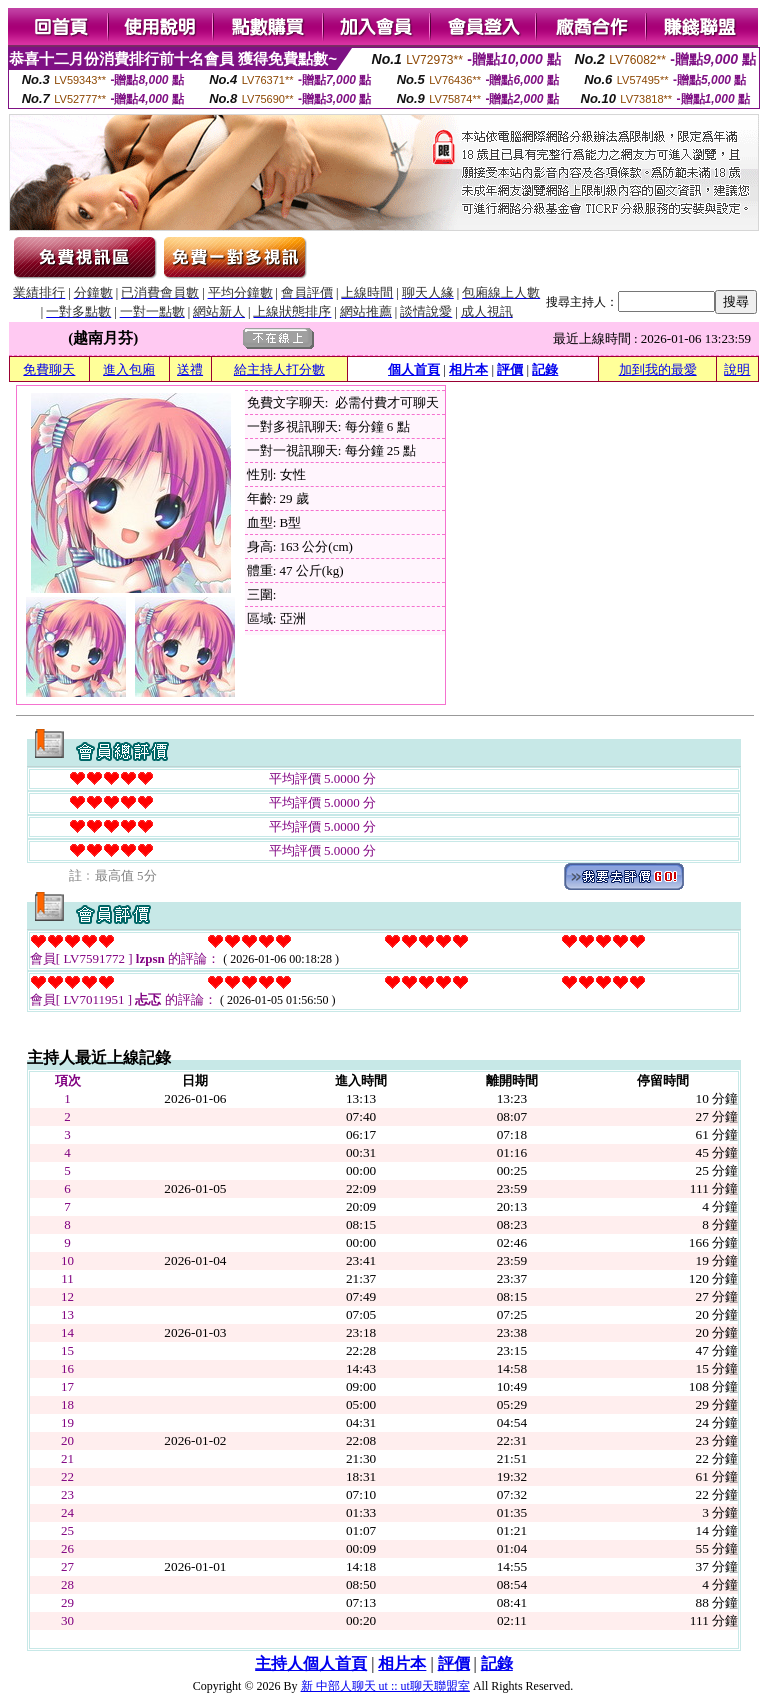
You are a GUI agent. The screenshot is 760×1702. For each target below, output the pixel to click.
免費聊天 (49, 369)
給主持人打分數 (279, 369)
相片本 (468, 369)
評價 (510, 369)
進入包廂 (129, 369)
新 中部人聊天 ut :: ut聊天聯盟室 (385, 1686)
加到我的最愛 (658, 369)
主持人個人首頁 (311, 1663)
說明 (737, 369)
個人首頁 (414, 369)
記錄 (545, 369)
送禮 (190, 369)
